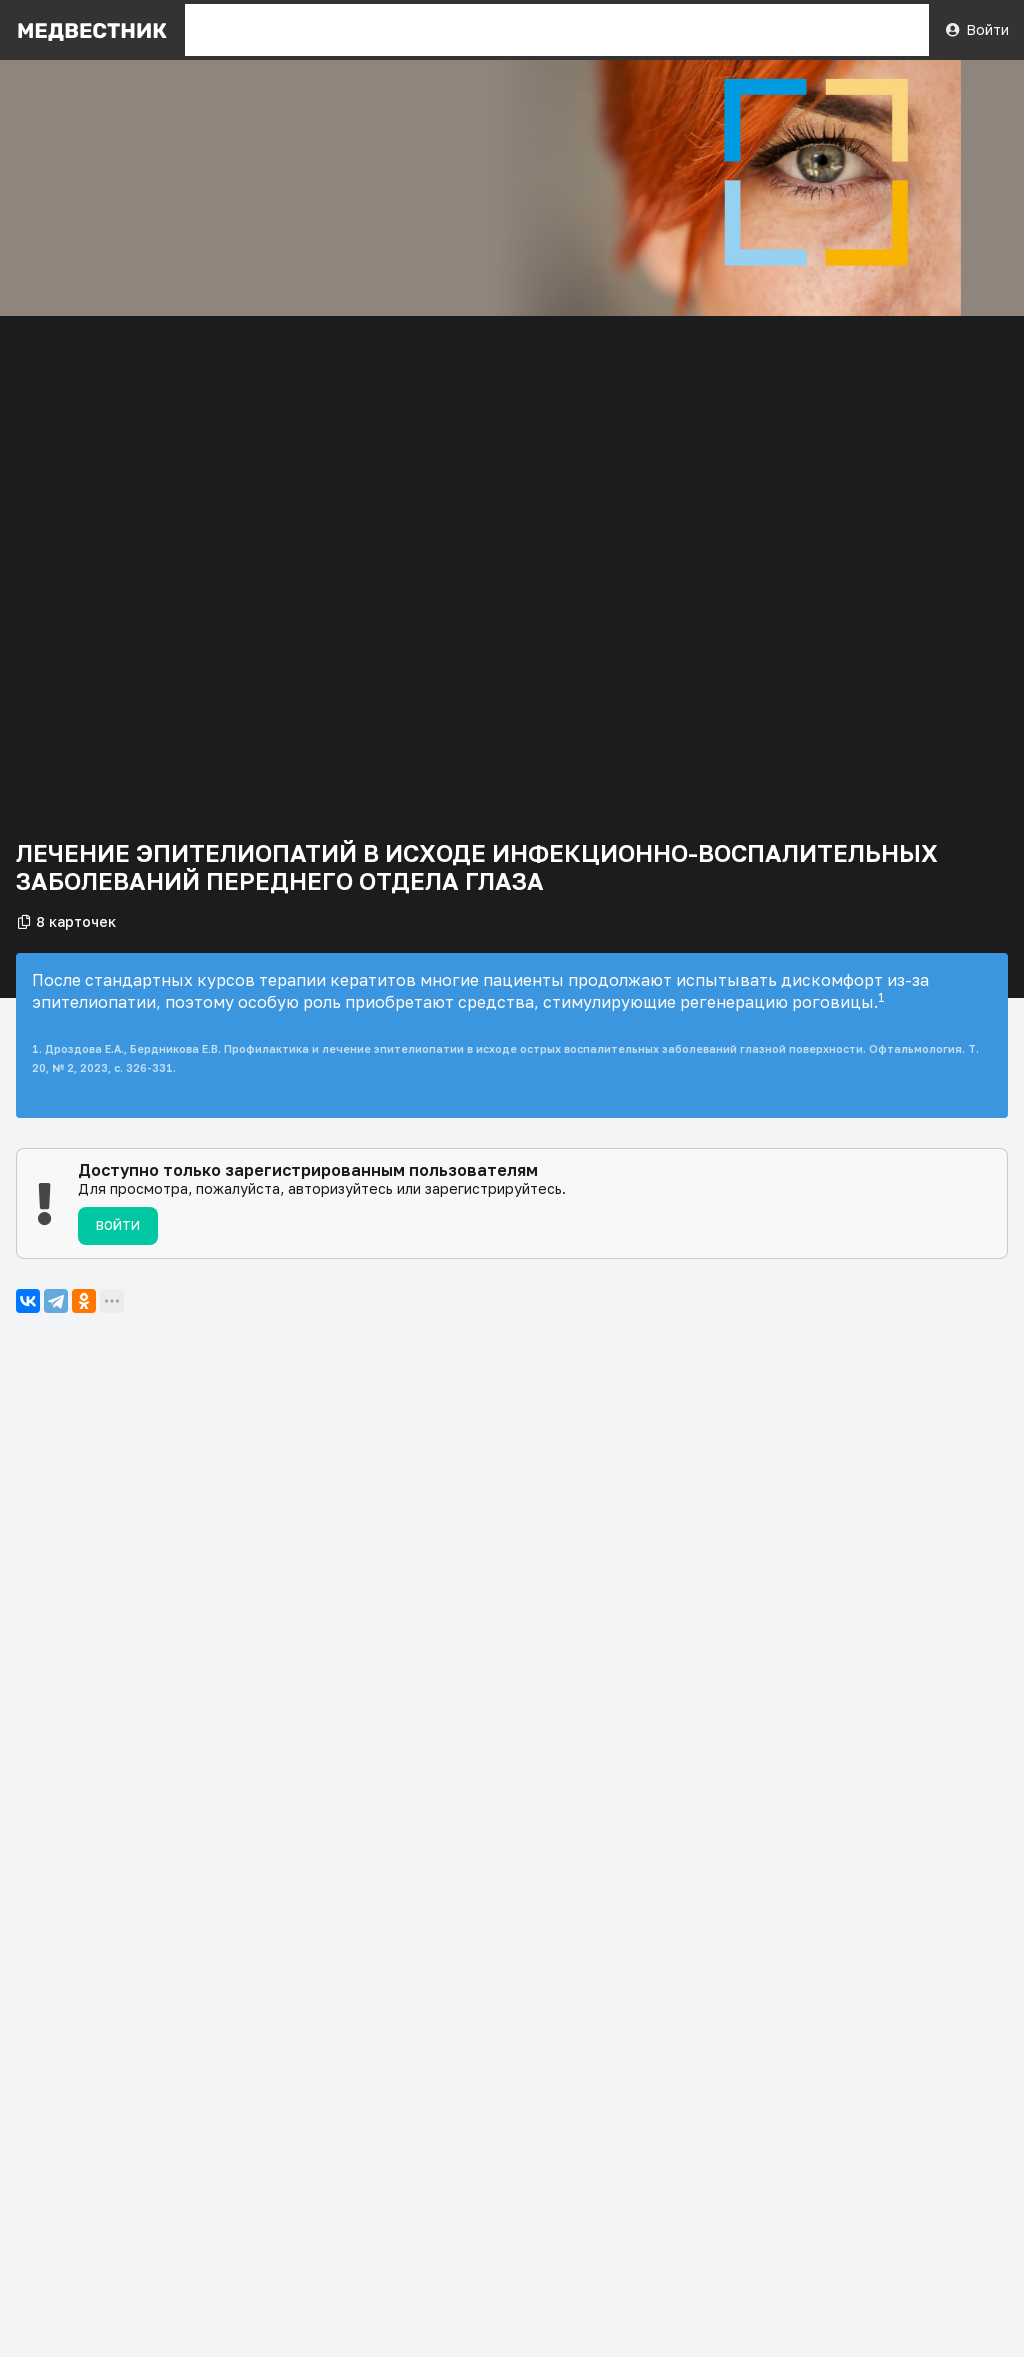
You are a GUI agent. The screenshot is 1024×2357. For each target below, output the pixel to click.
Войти (976, 29)
